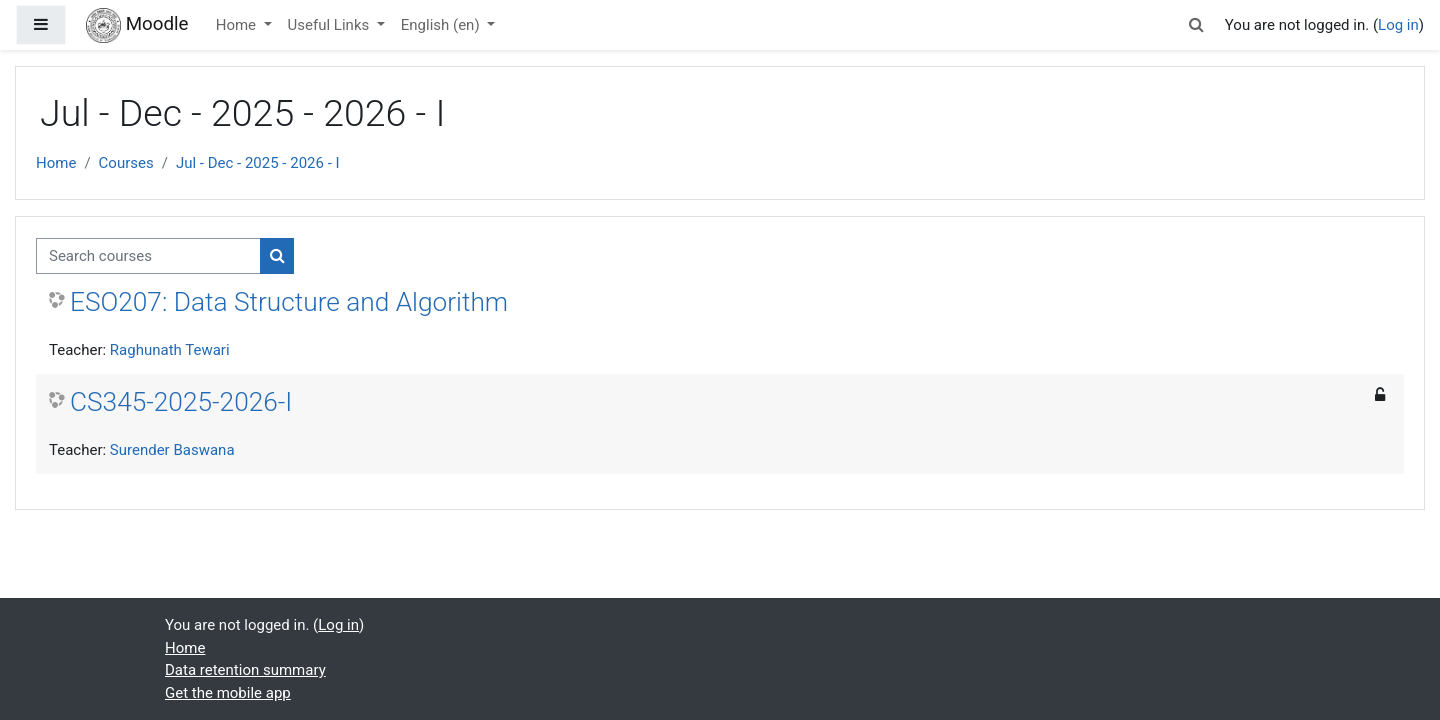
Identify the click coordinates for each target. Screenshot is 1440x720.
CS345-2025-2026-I (181, 402)
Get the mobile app (228, 693)
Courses (126, 163)
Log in (1398, 25)
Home (238, 25)
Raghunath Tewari (170, 350)
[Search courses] (148, 256)
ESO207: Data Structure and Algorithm (289, 302)
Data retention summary (245, 670)
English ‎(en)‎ (442, 25)
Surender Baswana (172, 450)
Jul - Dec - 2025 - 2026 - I (258, 163)
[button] (1197, 25)
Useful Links (330, 25)
